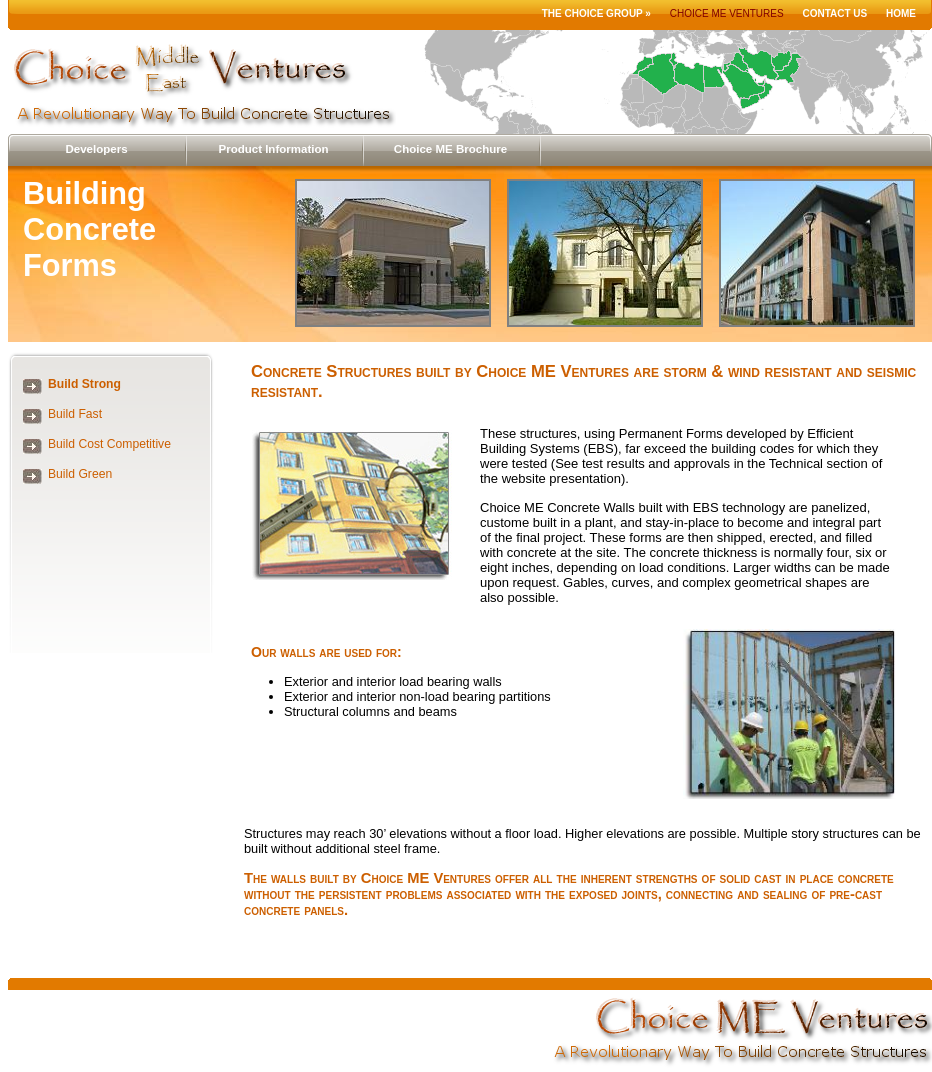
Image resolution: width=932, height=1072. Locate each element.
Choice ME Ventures (727, 13)
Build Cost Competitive (109, 444)
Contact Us (834, 13)
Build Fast (75, 414)
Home (901, 13)
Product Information (273, 149)
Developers (96, 149)
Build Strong (84, 384)
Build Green (80, 474)
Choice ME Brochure (450, 149)
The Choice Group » (596, 13)
